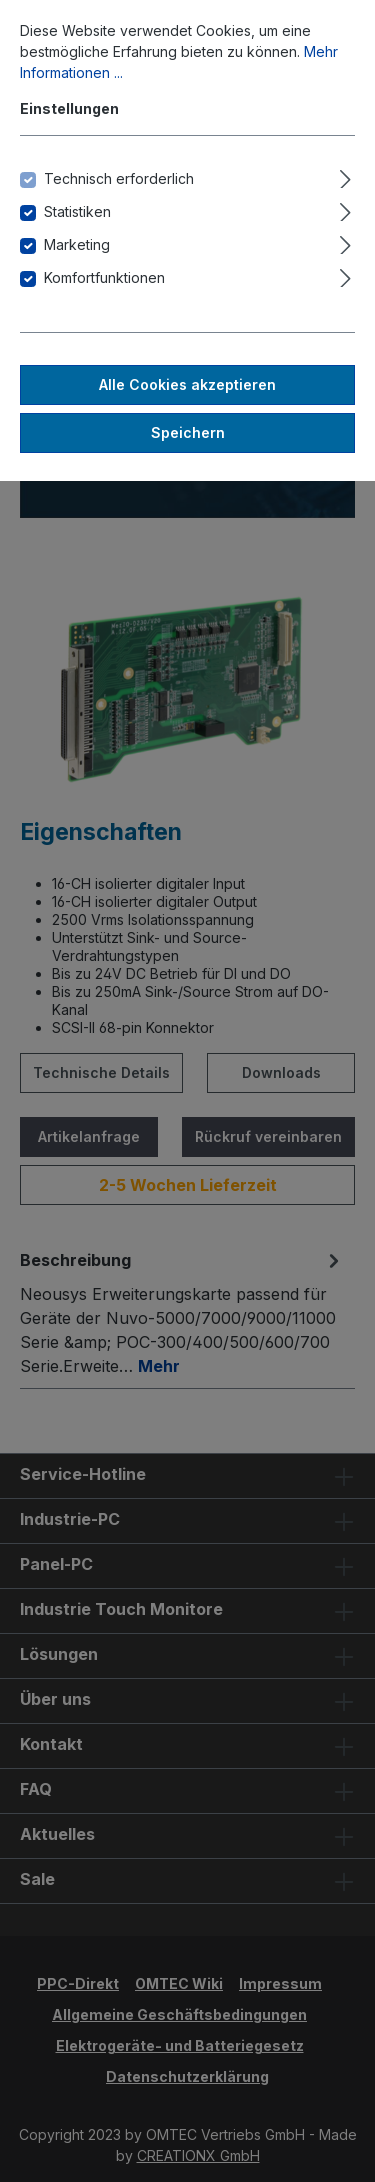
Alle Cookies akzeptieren (187, 384)
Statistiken (77, 211)
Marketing (77, 244)
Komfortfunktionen (104, 277)
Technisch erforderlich (119, 178)
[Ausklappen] (345, 176)
